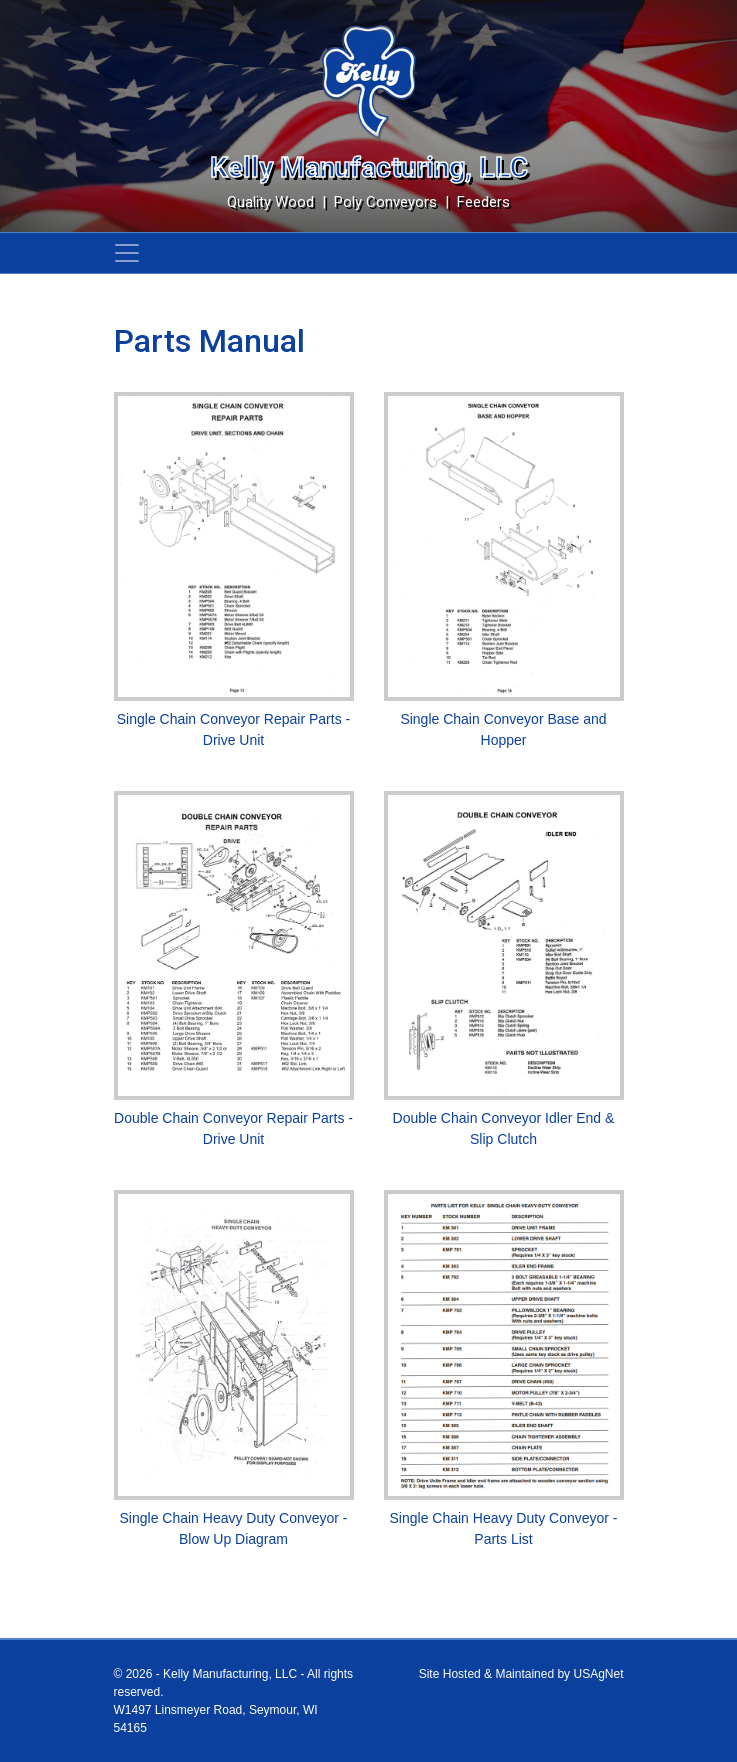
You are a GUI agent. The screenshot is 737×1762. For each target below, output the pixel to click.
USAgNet (598, 1674)
